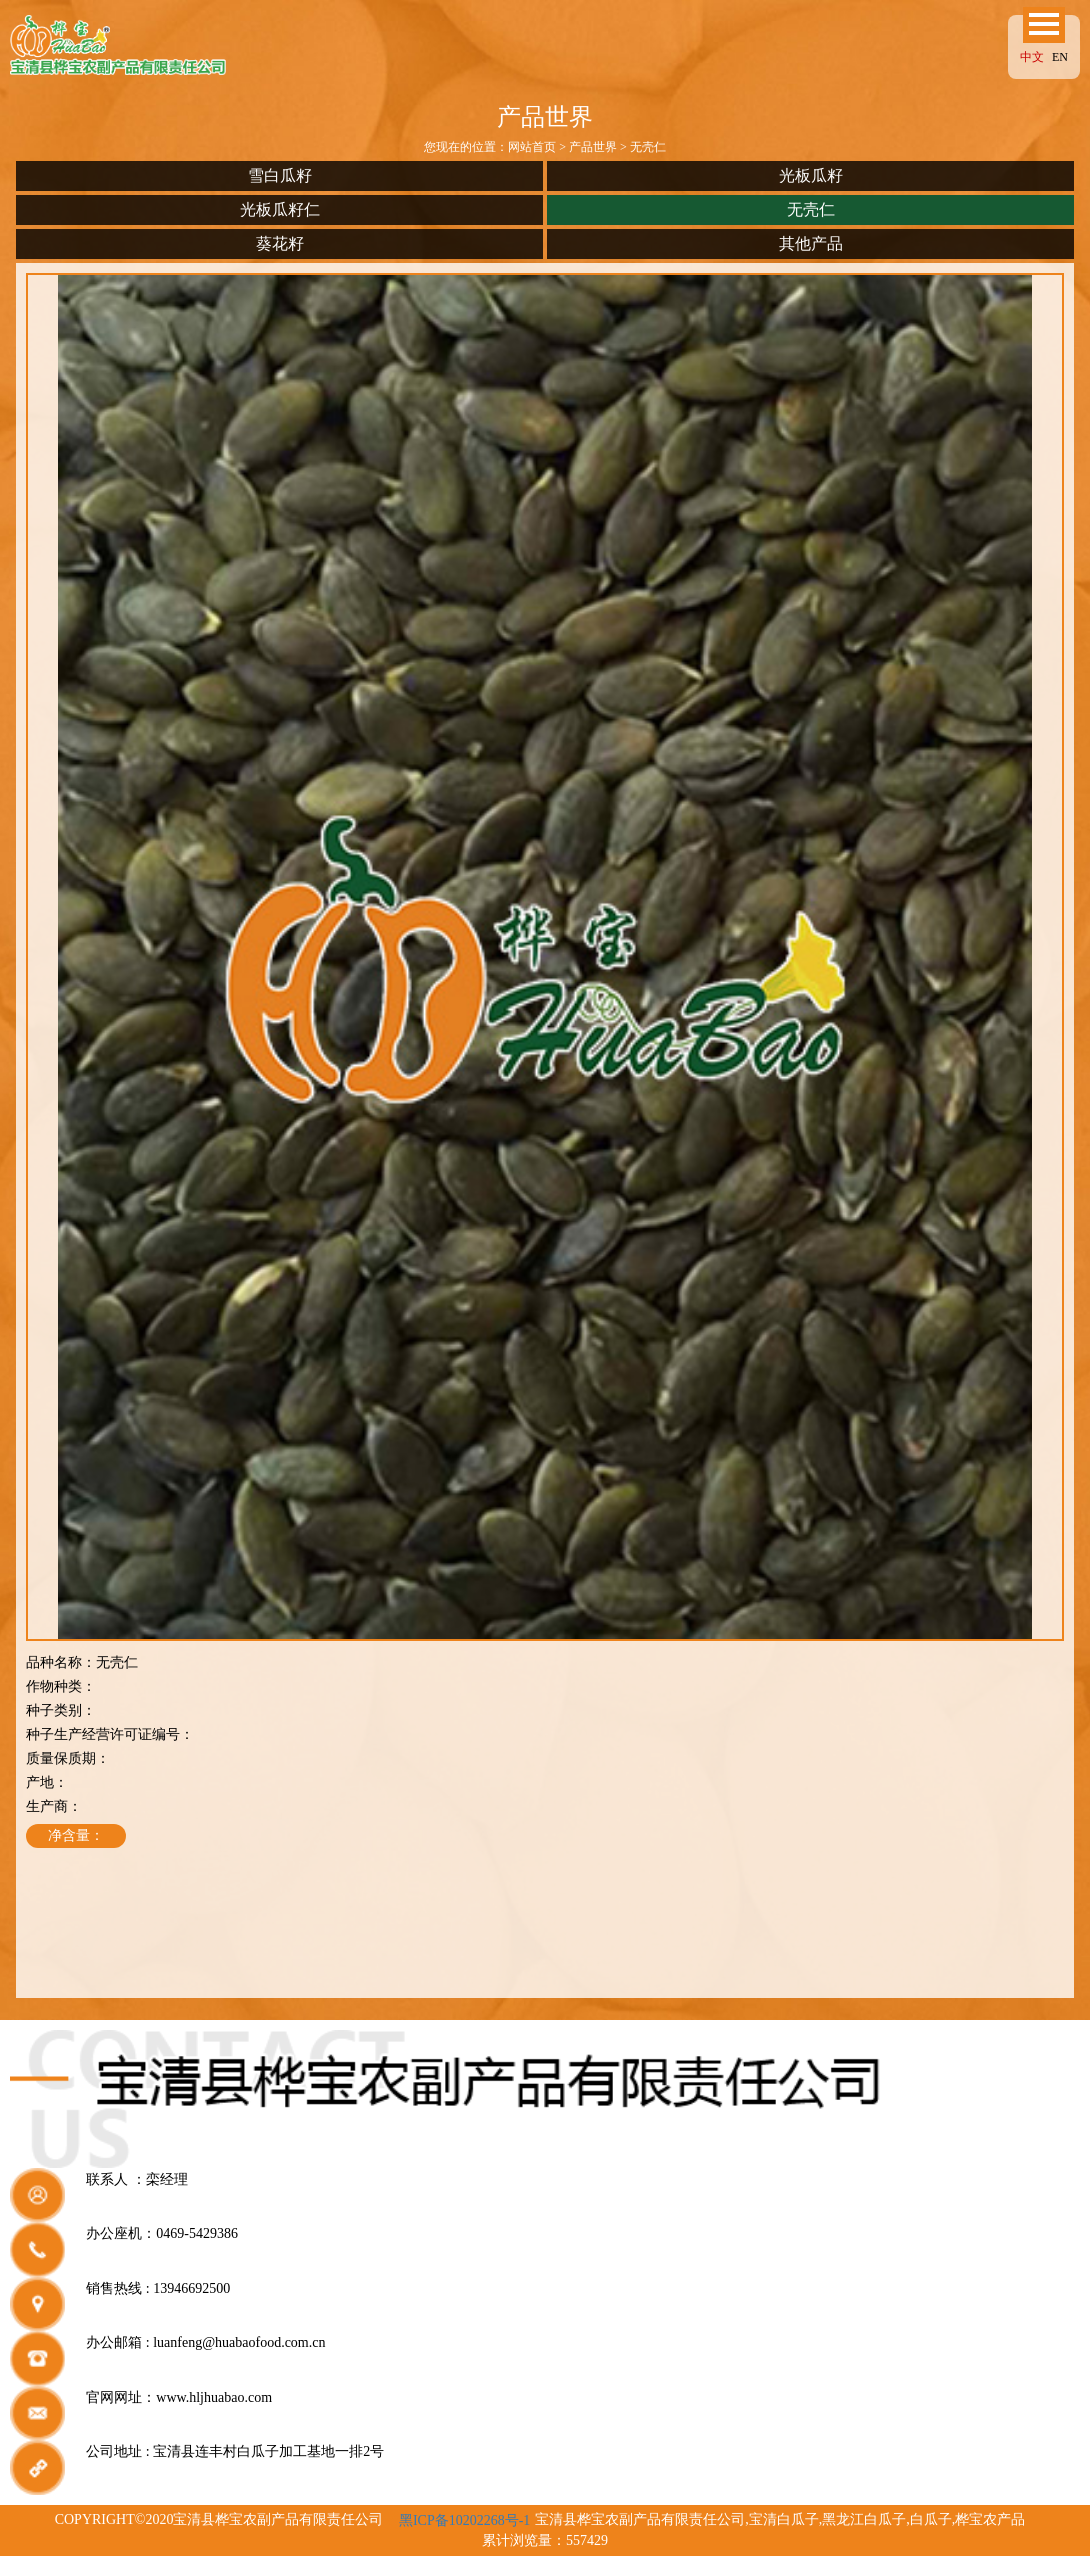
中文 (1032, 57)
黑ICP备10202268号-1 (464, 2520)
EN (1060, 57)
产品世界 (593, 147)
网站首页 (532, 147)
